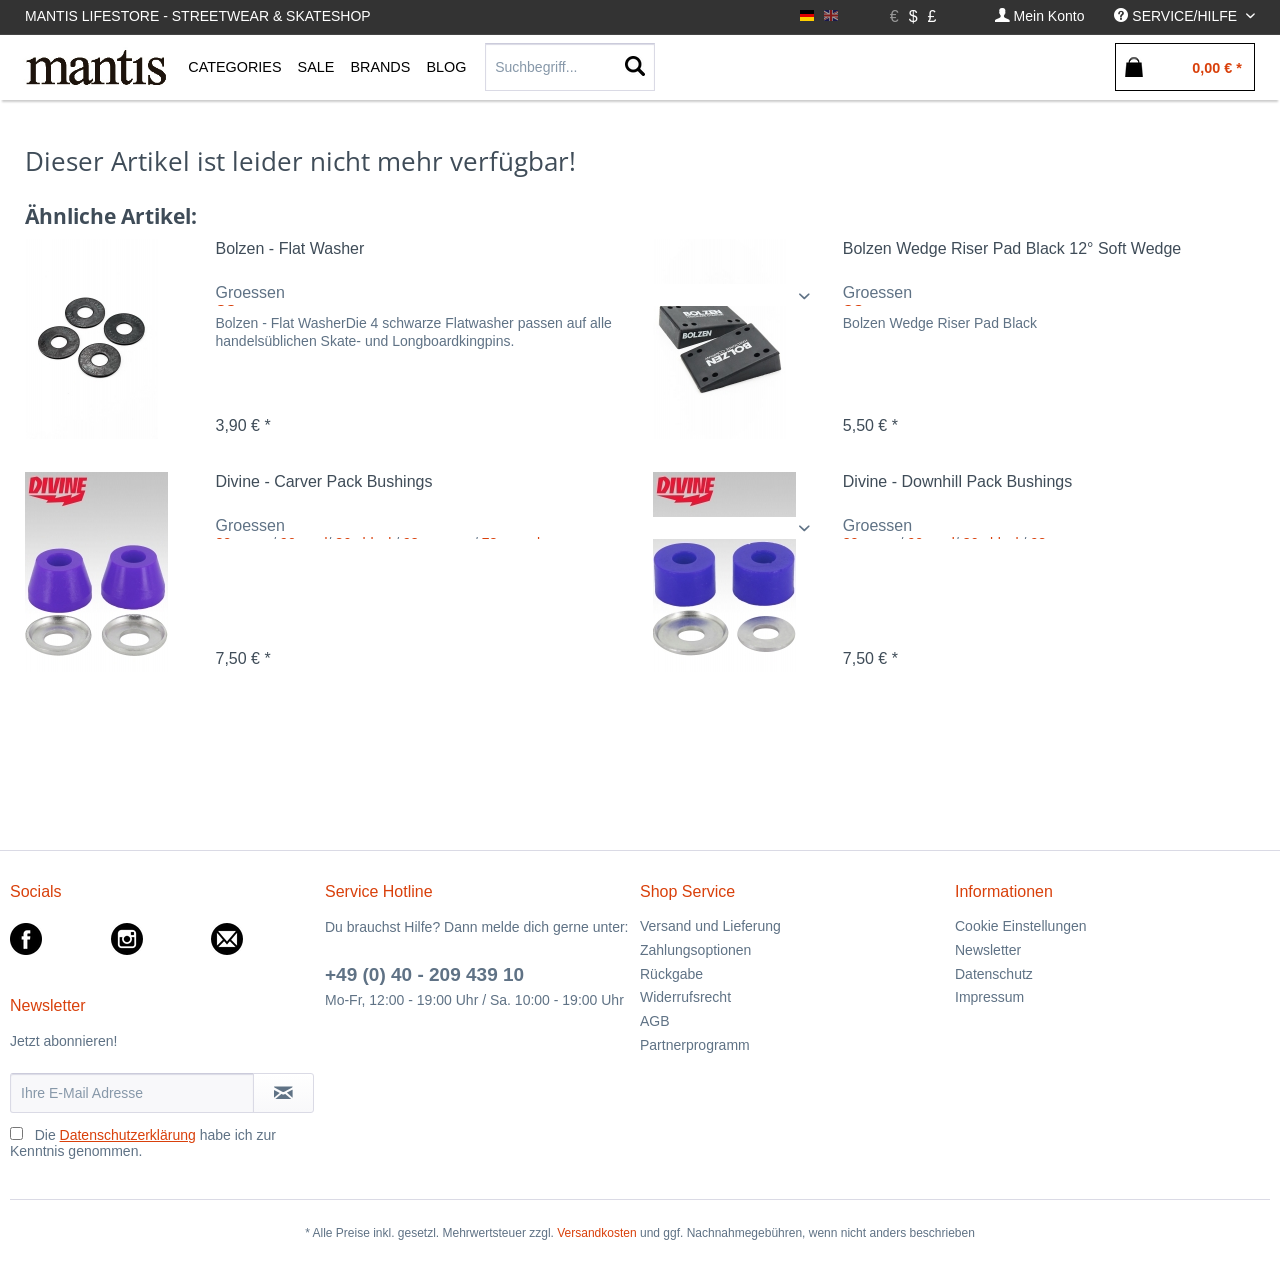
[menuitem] (1040, 16)
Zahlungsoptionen (695, 950)
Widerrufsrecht (685, 997)
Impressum (989, 997)
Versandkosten (596, 1233)
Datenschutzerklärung (128, 1135)
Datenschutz (994, 974)
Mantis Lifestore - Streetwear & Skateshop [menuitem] (198, 16)
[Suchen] (635, 67)
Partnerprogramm (695, 1045)
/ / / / (516, 528)
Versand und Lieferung (710, 926)
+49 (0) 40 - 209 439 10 (424, 974)
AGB (655, 1021)
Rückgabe (671, 974)
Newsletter (988, 950)
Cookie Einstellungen (1021, 926)
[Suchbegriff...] (570, 67)
